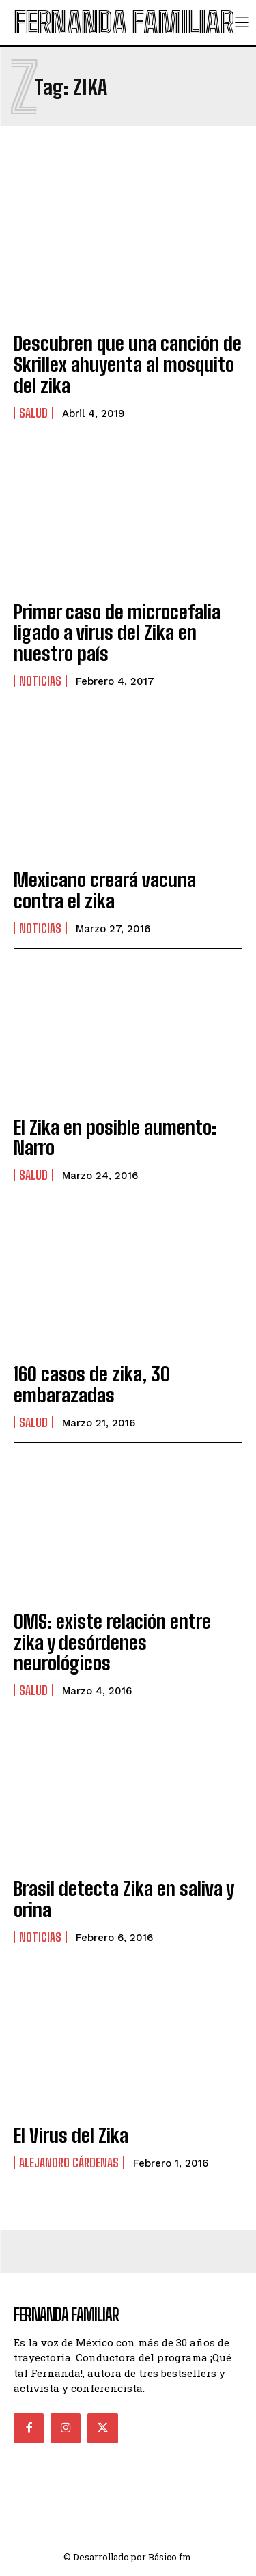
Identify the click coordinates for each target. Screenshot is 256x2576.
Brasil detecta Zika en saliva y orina (124, 1899)
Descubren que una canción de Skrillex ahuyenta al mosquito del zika (128, 364)
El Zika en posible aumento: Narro (115, 1137)
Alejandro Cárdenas (69, 2162)
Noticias (40, 681)
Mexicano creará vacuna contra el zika (105, 890)
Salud (33, 413)
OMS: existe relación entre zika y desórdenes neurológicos (112, 1642)
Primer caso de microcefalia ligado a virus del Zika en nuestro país (117, 633)
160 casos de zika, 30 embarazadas (92, 1384)
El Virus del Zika (71, 2135)
